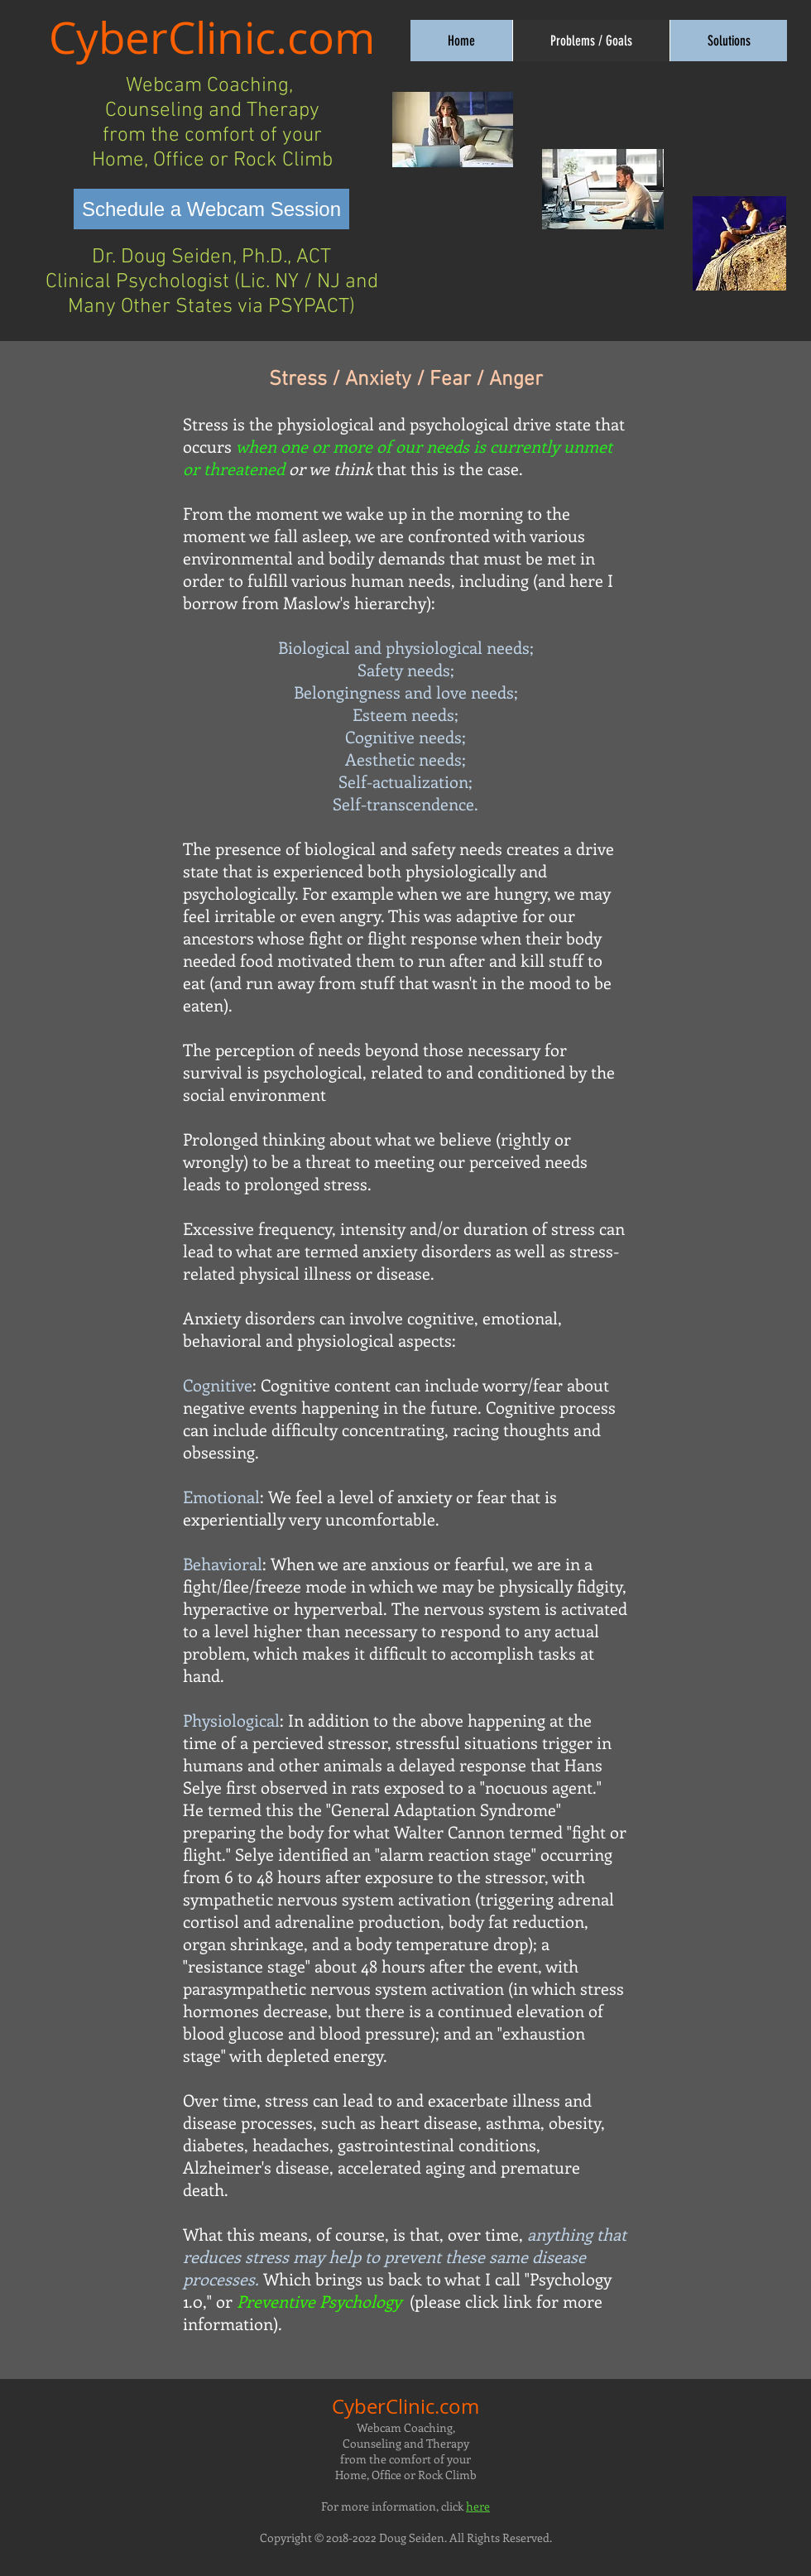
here (478, 2506)
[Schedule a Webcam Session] (211, 209)
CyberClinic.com (212, 36)
